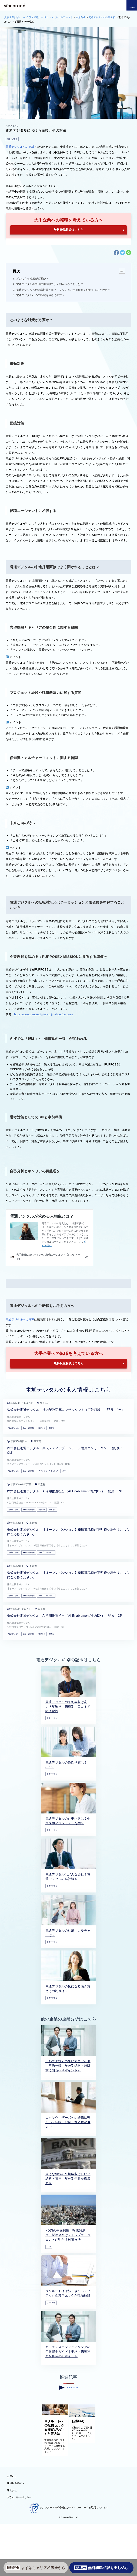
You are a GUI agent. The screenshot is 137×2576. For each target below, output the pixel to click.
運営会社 (12, 2542)
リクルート (51, 2355)
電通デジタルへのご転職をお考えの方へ (40, 321)
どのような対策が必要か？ (32, 304)
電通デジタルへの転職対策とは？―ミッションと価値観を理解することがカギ (63, 315)
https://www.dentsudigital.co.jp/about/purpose (43, 1040)
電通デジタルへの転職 (20, 146)
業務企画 (41, 1480)
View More (68, 2440)
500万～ (52, 1480)
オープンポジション (46, 1605)
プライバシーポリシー (19, 2549)
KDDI (49, 2299)
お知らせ (12, 2528)
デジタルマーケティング (48, 1524)
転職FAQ (78, 2473)
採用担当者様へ (15, 2535)
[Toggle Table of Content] (120, 297)
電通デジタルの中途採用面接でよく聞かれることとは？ (49, 310)
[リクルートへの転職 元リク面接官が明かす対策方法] (55, 2466)
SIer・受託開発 (29, 1480)
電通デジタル (12, 139)
